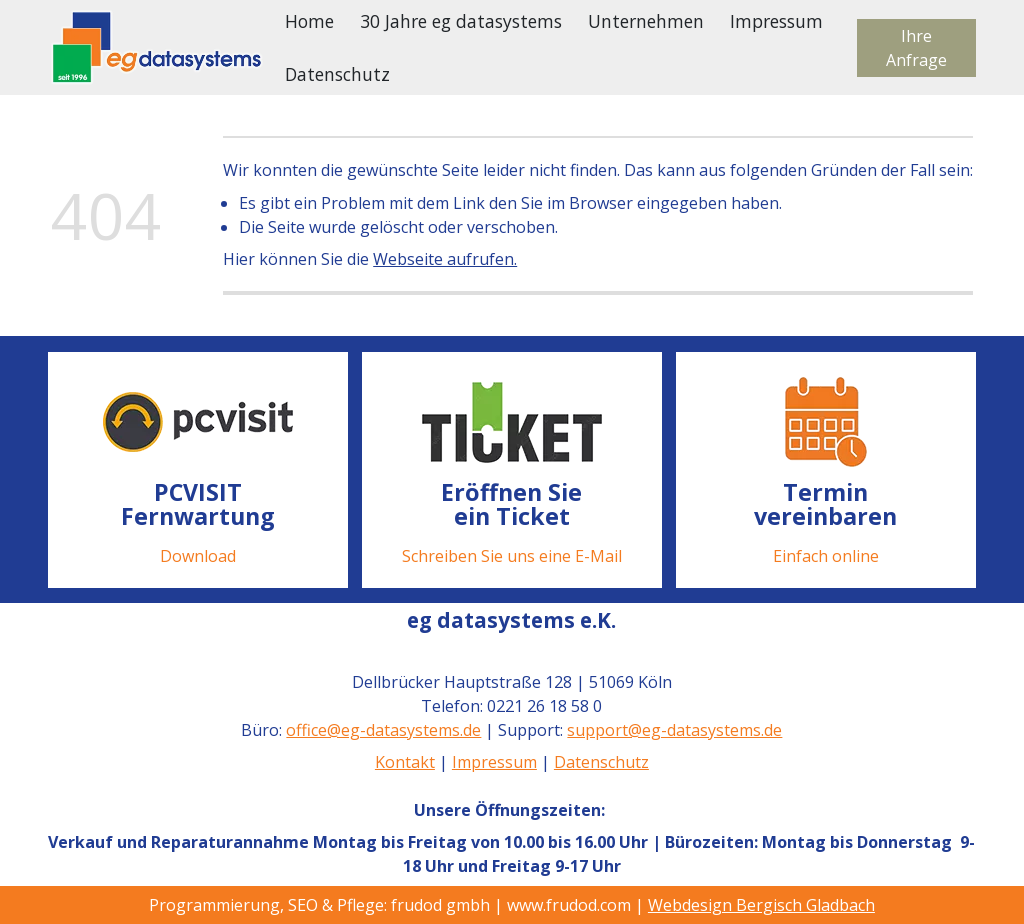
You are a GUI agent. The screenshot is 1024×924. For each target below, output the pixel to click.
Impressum (776, 21)
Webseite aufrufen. (445, 259)
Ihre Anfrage (916, 48)
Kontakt (405, 762)
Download (198, 555)
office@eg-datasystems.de (384, 730)
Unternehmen (646, 21)
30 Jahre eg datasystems (461, 21)
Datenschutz (337, 74)
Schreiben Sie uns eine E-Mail (512, 555)
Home (309, 21)
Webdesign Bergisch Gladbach (761, 905)
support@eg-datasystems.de (675, 730)
